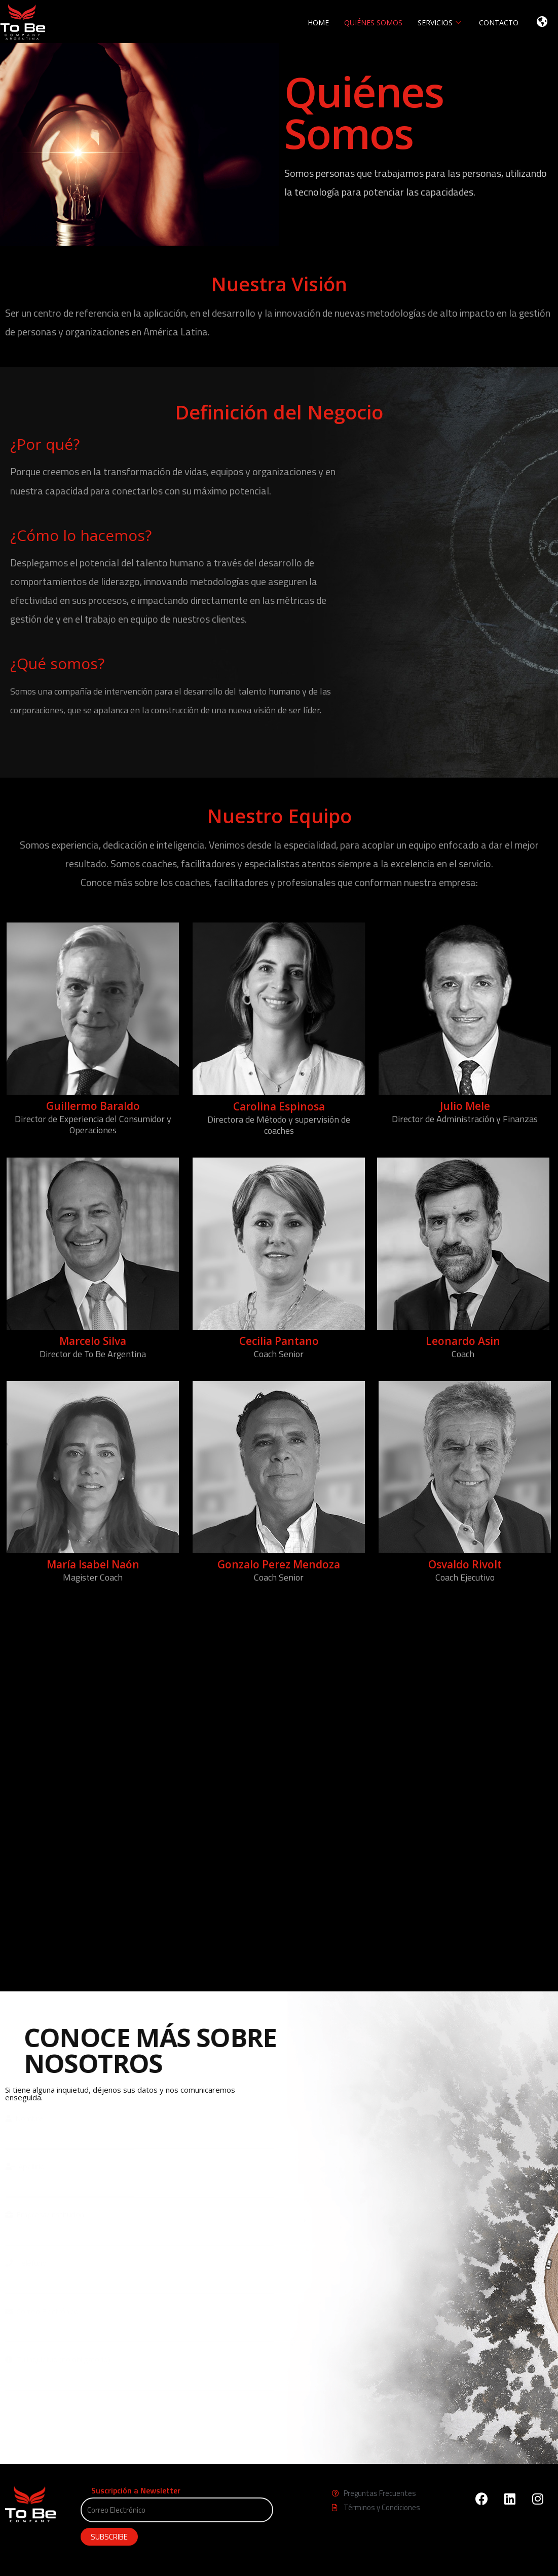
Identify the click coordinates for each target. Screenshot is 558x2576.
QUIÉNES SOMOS (373, 22)
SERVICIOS (441, 22)
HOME (318, 22)
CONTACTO (498, 22)
